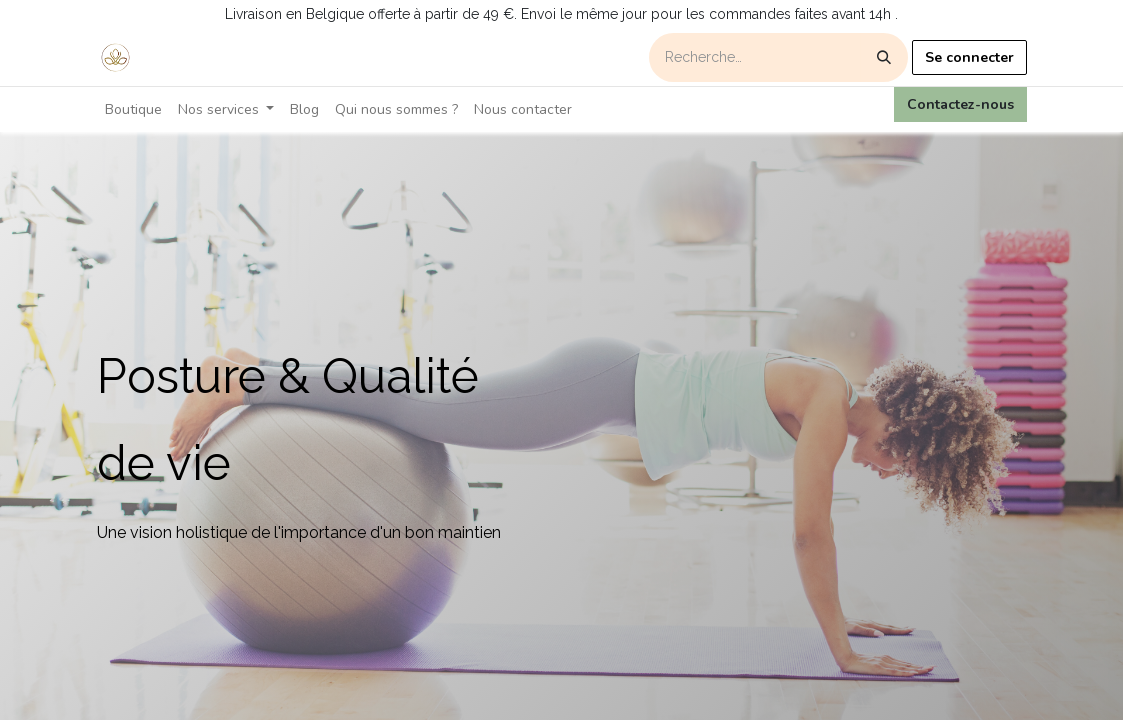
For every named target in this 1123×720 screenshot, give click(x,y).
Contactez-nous (960, 104)
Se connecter (969, 57)
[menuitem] (133, 109)
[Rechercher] (884, 57)
